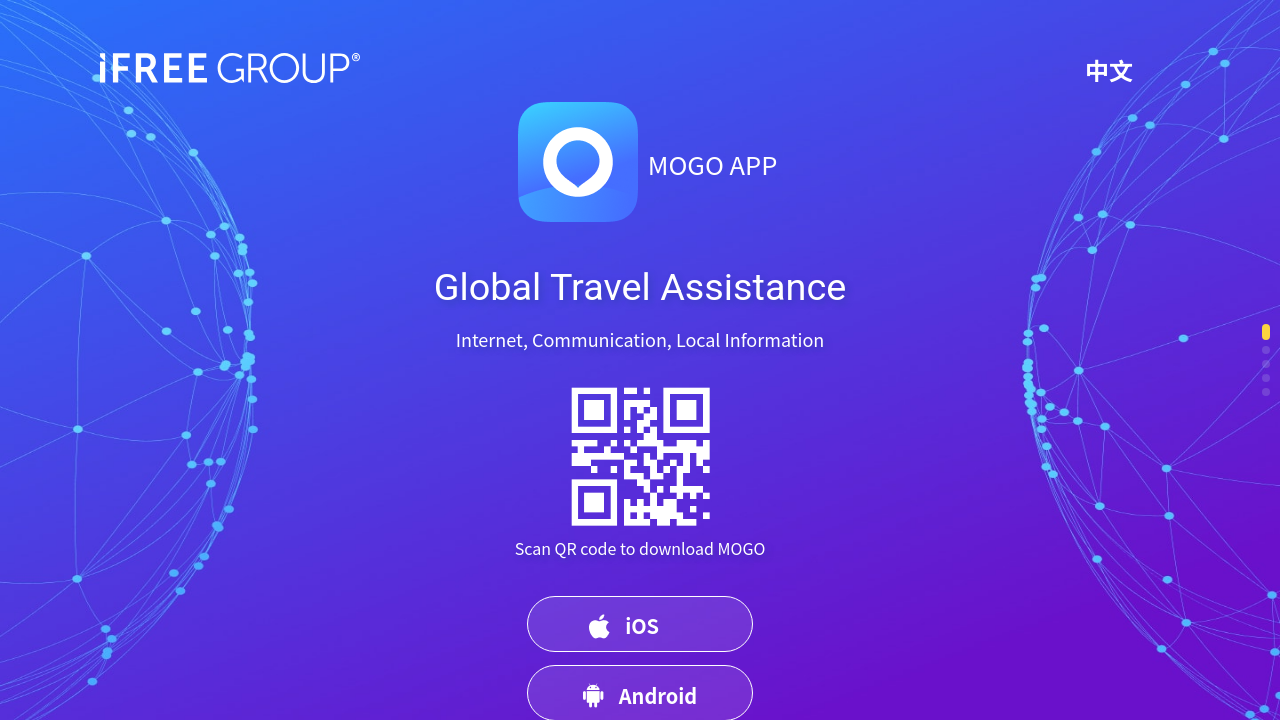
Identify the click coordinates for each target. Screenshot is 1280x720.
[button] (1266, 332)
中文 (1109, 69)
